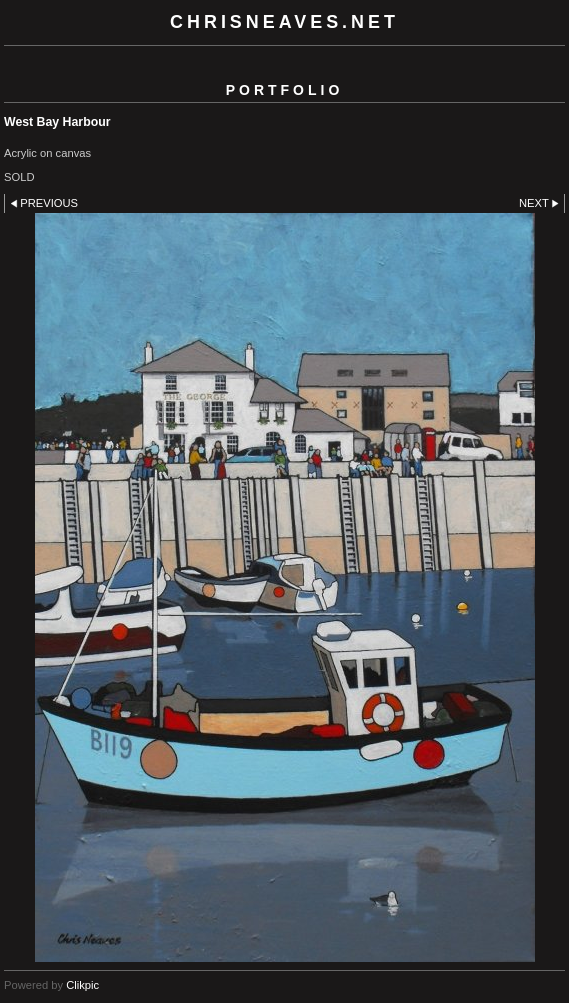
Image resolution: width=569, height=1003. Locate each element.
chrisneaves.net (284, 22)
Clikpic (82, 985)
